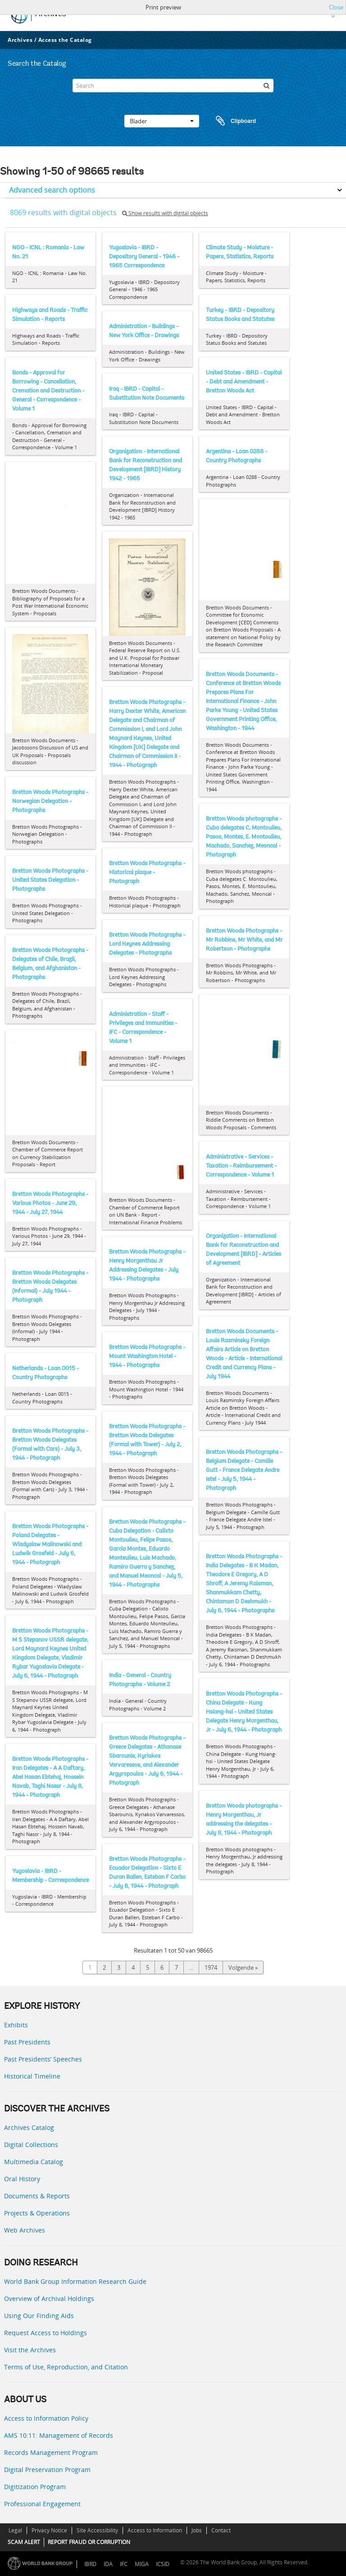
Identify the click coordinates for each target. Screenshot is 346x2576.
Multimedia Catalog (33, 2161)
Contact (221, 2530)
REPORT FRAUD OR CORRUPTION (89, 2542)
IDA (108, 2564)
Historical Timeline (32, 2076)
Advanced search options (52, 190)
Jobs (196, 2530)
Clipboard (231, 121)
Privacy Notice (49, 2530)
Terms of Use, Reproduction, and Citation (66, 2367)
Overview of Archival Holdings (49, 2298)
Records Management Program (51, 2452)
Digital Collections (31, 2144)
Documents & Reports (37, 2196)
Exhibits (16, 2025)
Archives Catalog (29, 2127)
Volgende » (243, 1967)
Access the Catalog (65, 40)
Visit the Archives (30, 2350)
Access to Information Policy (46, 2418)
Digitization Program (35, 2486)
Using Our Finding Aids (39, 2315)
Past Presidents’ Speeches (43, 2059)
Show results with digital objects (165, 213)
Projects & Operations (37, 2213)
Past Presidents (27, 2042)
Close (336, 7)
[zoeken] (266, 85)
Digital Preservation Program (47, 2469)
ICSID (162, 2564)
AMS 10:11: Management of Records (58, 2435)
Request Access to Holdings (45, 2332)
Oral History (22, 2178)
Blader (162, 121)
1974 (211, 1967)
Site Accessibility (97, 2530)
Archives (20, 40)
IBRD (90, 2564)
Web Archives (24, 2230)
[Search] (173, 85)
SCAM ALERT (24, 2542)
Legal (15, 2530)
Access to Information (154, 2530)
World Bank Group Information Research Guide (75, 2281)
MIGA (142, 2564)
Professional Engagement (42, 2503)
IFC (123, 2564)
